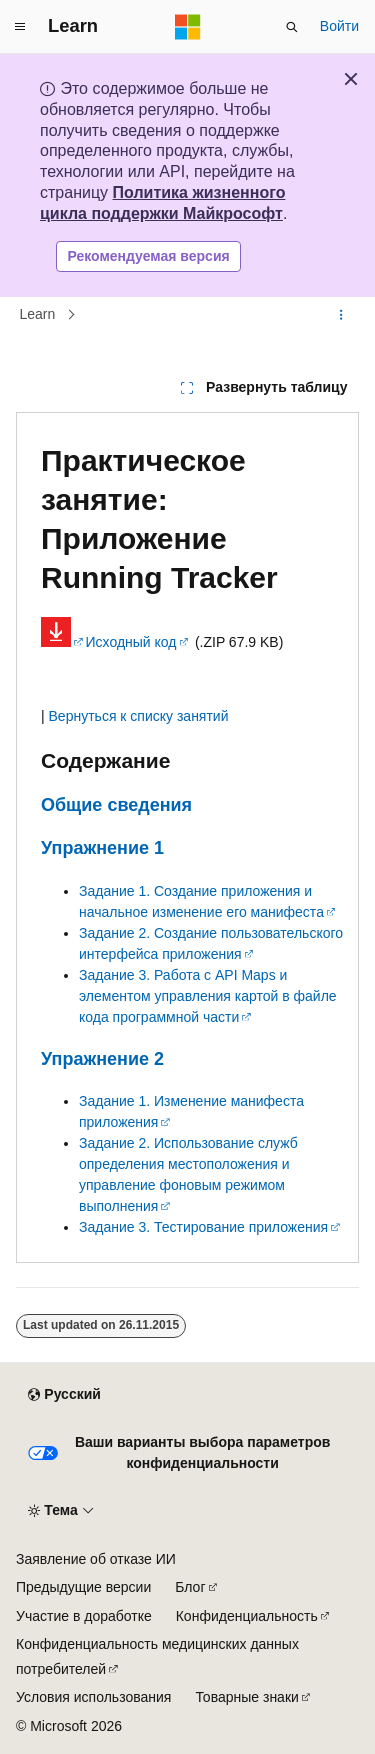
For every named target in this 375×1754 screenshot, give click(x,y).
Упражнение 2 (102, 1059)
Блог (190, 1587)
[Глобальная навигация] (20, 27)
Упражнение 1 (102, 848)
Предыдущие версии (83, 1587)
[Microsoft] (188, 27)
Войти (339, 26)
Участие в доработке (84, 1616)
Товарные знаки (246, 1697)
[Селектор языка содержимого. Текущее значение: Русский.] (64, 1395)
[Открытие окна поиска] (292, 27)
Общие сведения (116, 805)
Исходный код (131, 642)
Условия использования (93, 1697)
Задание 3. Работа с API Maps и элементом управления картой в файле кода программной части (208, 996)
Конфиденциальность (247, 1616)
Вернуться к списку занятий (139, 716)
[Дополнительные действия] (341, 315)
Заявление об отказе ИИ (96, 1559)
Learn (38, 314)
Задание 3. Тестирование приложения (203, 1227)
